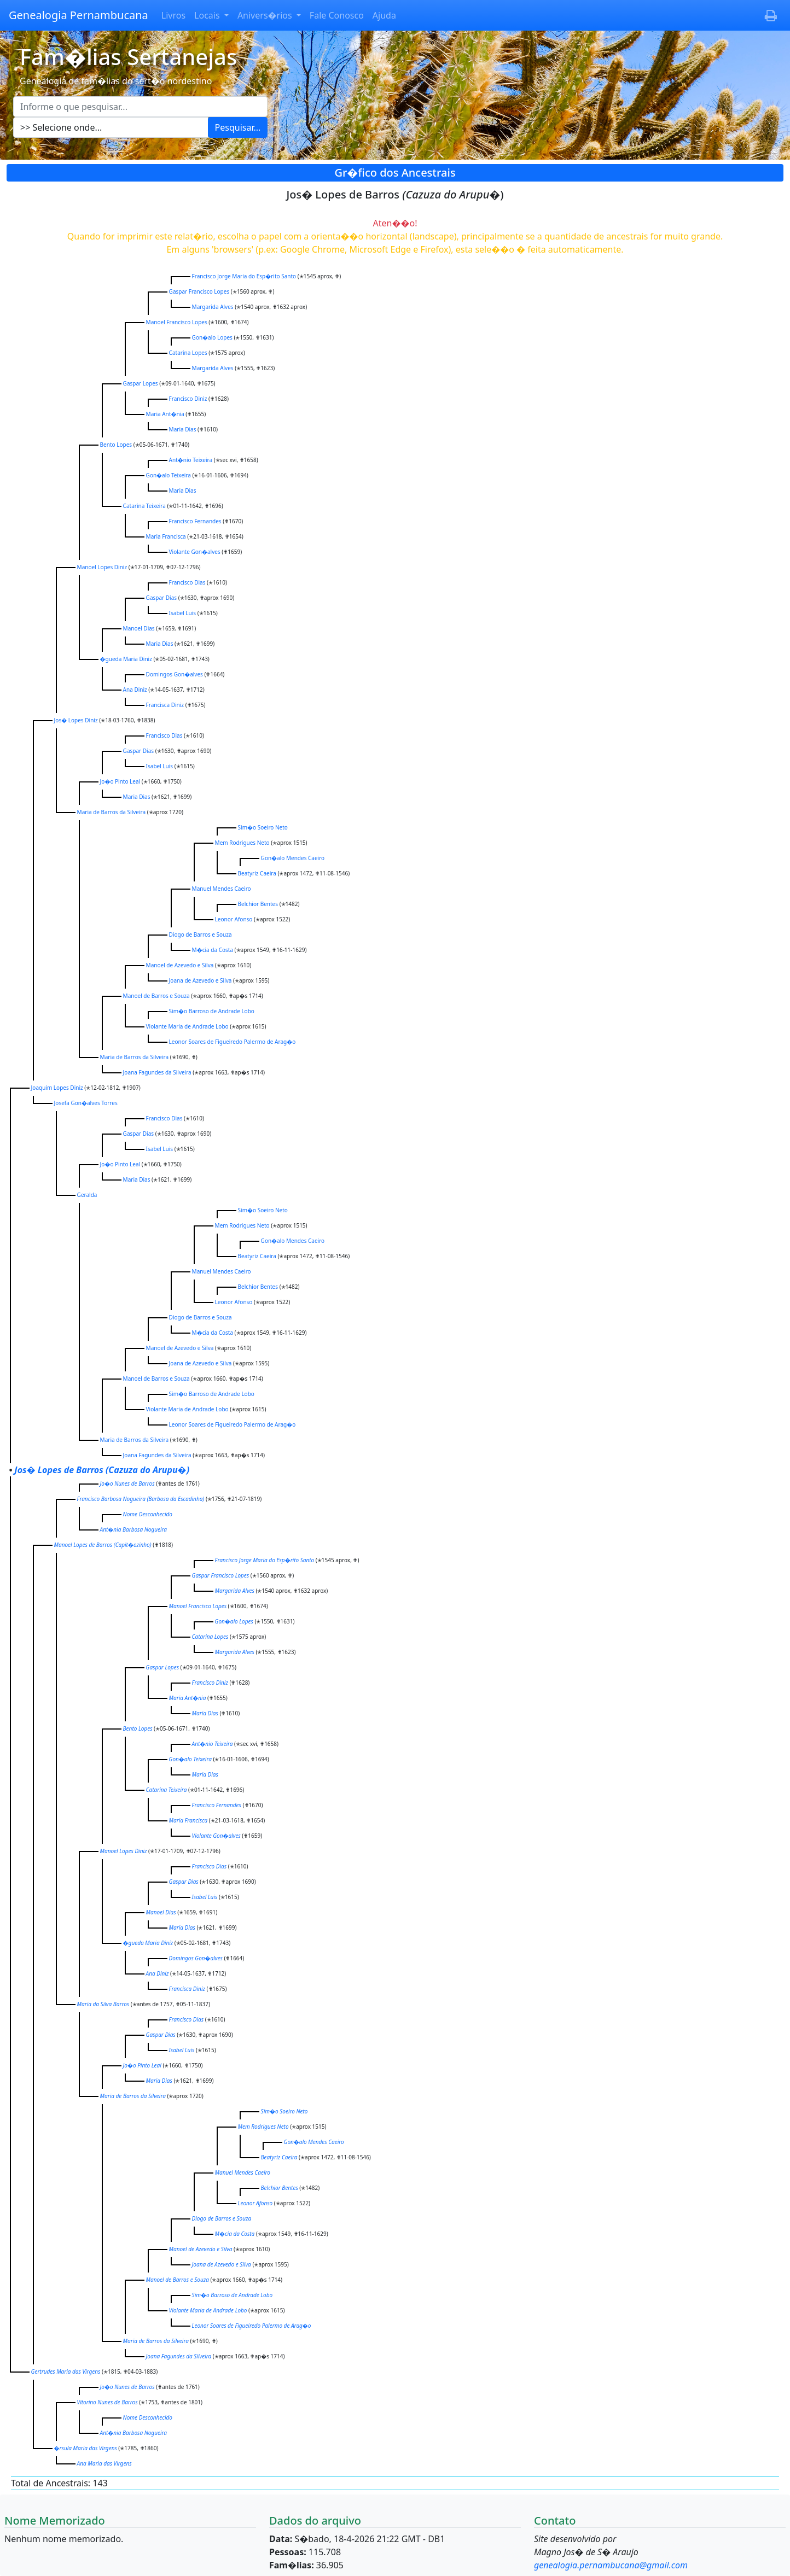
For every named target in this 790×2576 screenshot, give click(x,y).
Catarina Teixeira (144, 506)
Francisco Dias (187, 582)
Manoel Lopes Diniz (102, 567)
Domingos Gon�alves (174, 674)
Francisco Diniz (188, 398)
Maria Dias (182, 429)
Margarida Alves (213, 307)
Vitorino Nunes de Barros (107, 2402)
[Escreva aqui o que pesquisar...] (140, 106)
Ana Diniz (135, 689)
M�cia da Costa (212, 950)
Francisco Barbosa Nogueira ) (141, 1499)
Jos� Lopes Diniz (76, 720)
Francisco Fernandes (195, 521)
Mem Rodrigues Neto (242, 842)
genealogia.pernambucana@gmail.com (611, 2565)
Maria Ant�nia (165, 414)
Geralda (87, 1195)
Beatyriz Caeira (257, 873)
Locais (208, 15)
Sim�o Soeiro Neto (263, 827)
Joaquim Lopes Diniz (57, 1087)
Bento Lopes (116, 444)
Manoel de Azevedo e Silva (180, 965)
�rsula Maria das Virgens (85, 2448)
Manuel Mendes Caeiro (221, 888)
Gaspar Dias (161, 597)
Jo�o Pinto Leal (120, 781)
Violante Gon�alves (194, 552)
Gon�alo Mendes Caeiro (293, 858)
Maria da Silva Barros (103, 2004)
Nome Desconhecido (147, 1514)
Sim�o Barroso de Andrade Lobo (211, 1011)
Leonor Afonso (234, 919)
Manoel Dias (139, 628)
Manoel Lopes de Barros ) (103, 1545)
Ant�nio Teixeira (191, 460)
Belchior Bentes (258, 904)
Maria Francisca (166, 536)
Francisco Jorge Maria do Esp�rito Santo (244, 276)
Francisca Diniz (165, 705)
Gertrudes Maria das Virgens (66, 2371)
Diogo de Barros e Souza (200, 934)
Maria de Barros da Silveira (111, 812)
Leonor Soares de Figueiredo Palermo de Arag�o (232, 1041)
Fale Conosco (337, 15)
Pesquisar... (238, 127)
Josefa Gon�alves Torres (86, 1103)
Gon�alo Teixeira (168, 475)
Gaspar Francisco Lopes (199, 291)
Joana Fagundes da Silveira (157, 1072)
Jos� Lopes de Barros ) (101, 1470)
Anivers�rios (265, 15)
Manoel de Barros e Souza (156, 996)
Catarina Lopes (188, 353)
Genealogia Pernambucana (78, 15)
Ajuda (384, 15)
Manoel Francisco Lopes (176, 322)
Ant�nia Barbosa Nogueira (133, 1529)
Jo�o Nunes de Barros (127, 1483)
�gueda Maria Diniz (126, 659)
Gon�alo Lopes (212, 337)
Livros (173, 15)
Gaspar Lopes (140, 383)
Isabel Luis (182, 613)
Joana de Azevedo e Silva (200, 980)
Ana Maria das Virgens (104, 2463)
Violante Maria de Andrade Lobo (187, 1026)
